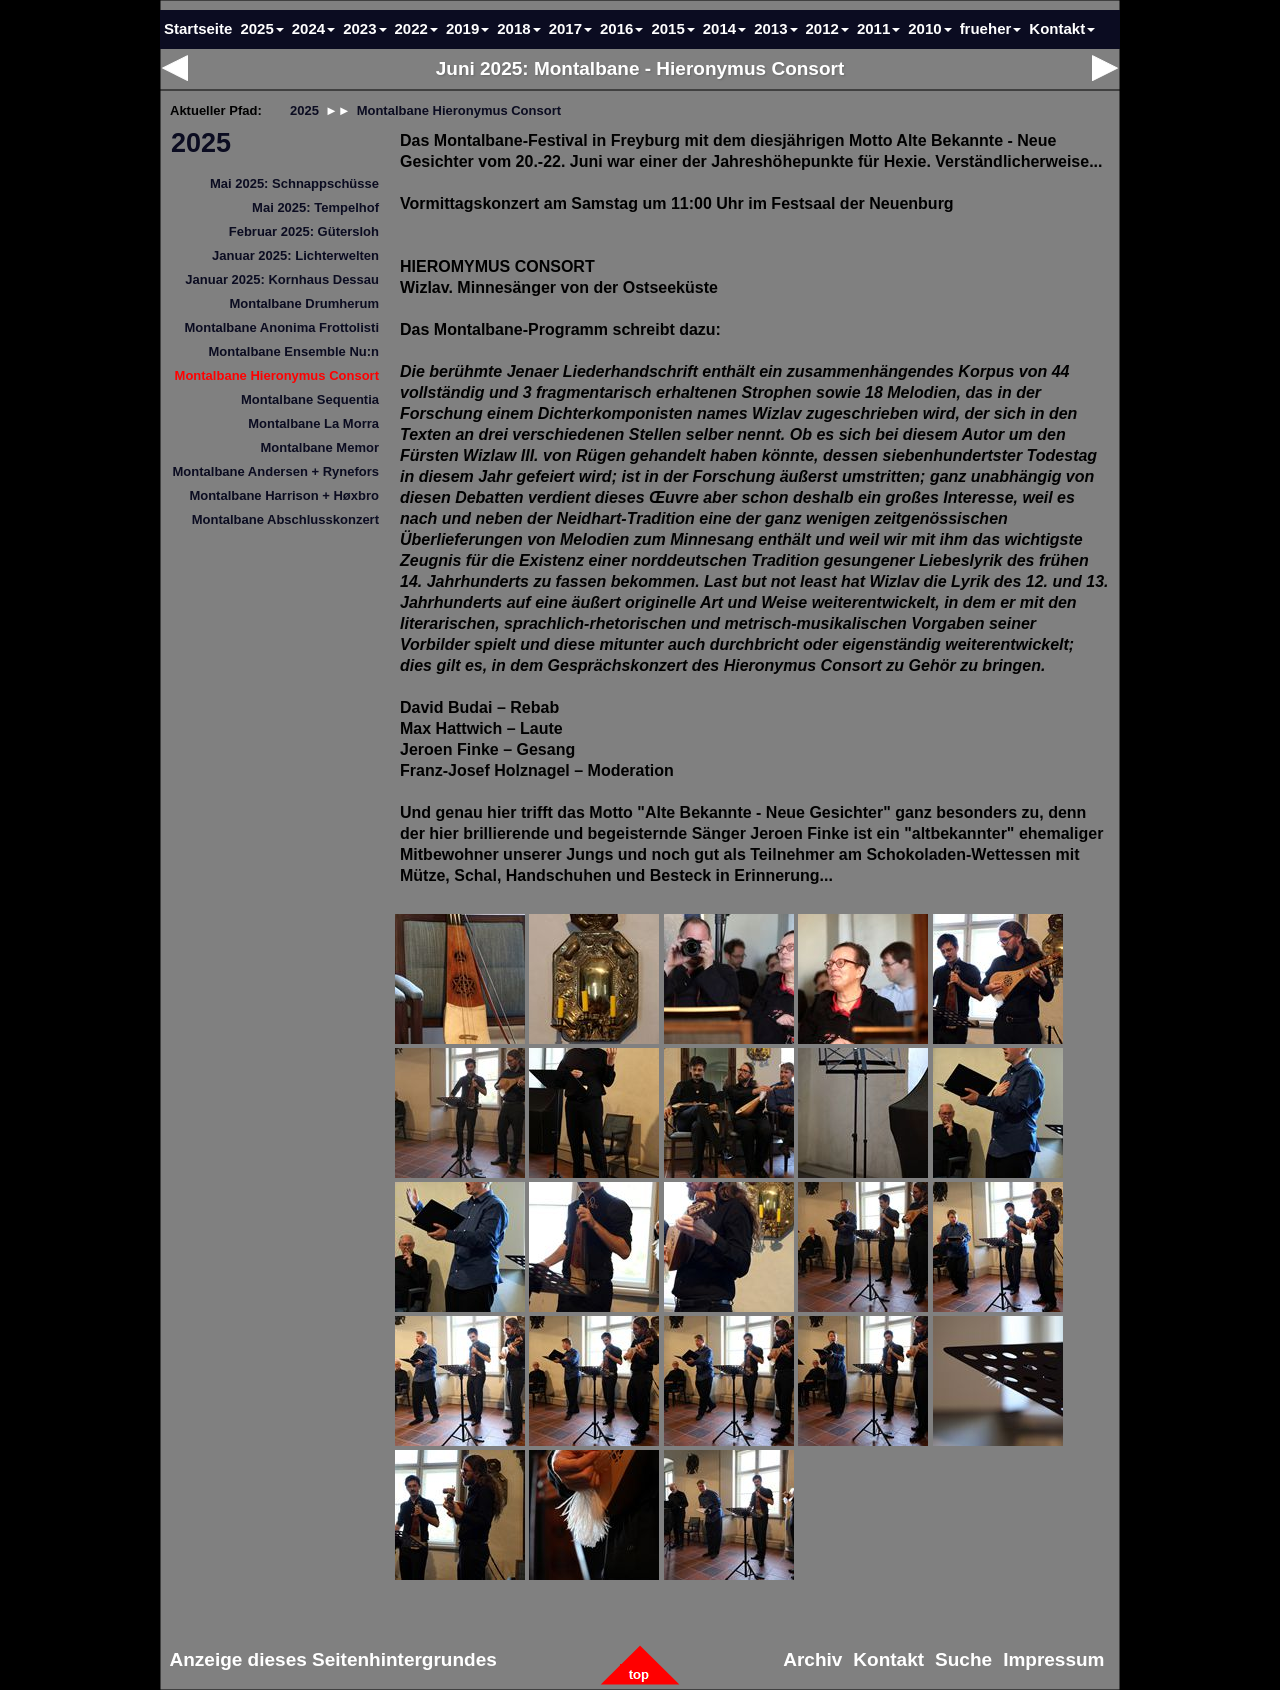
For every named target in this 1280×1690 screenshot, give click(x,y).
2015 (672, 28)
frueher (991, 28)
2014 (724, 28)
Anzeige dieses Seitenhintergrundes (333, 1660)
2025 (201, 143)
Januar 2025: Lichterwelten (295, 255)
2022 (416, 28)
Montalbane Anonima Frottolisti (281, 327)
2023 (364, 28)
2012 (827, 28)
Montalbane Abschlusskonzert (285, 519)
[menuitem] (275, 143)
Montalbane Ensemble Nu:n (294, 351)
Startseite (198, 28)
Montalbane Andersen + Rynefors (276, 471)
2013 (775, 28)
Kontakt (1062, 28)
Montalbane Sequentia (310, 399)
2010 (929, 28)
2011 (878, 28)
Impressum (1054, 1660)
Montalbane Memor (320, 447)
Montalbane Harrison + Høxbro (284, 495)
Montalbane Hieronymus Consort (277, 375)
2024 (313, 28)
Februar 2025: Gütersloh (304, 231)
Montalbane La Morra (313, 423)
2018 (518, 28)
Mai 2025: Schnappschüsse (294, 183)
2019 (467, 28)
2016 (621, 28)
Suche (964, 1660)
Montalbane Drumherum (304, 303)
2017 (570, 28)
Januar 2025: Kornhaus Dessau (282, 279)
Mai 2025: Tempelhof (315, 207)
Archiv (813, 1660)
